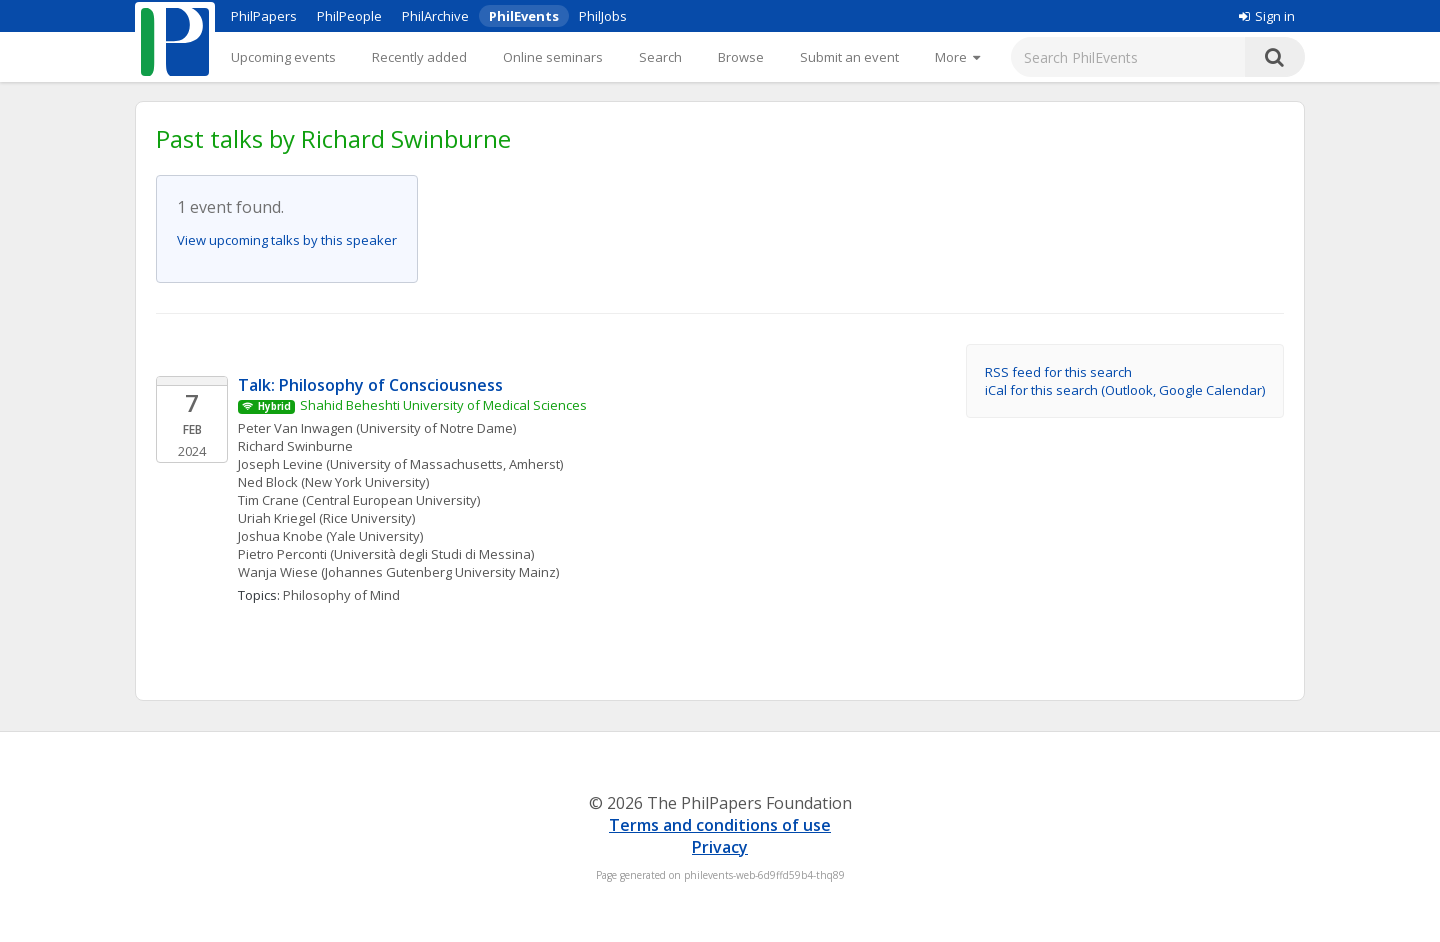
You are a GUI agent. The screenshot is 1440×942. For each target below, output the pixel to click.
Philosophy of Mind (341, 595)
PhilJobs (603, 16)
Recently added (419, 57)
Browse (741, 57)
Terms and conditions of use (720, 825)
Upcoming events (283, 57)
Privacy (720, 847)
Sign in (1267, 16)
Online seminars (553, 57)
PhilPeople (349, 16)
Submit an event (849, 57)
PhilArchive (435, 16)
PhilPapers (264, 16)
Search (660, 57)
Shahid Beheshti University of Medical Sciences (443, 405)
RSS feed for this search (1058, 372)
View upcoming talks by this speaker (287, 240)
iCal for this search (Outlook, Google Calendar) (1125, 390)
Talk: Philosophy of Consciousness (370, 385)
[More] (957, 57)
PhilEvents (524, 16)
